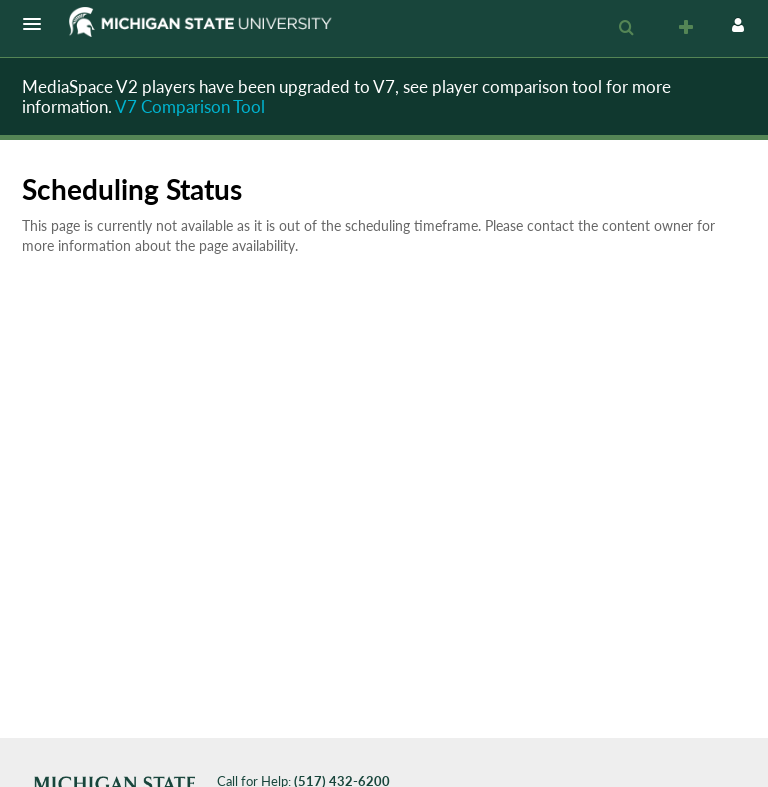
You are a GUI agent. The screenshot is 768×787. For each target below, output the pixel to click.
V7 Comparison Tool (190, 106)
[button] (38, 24)
